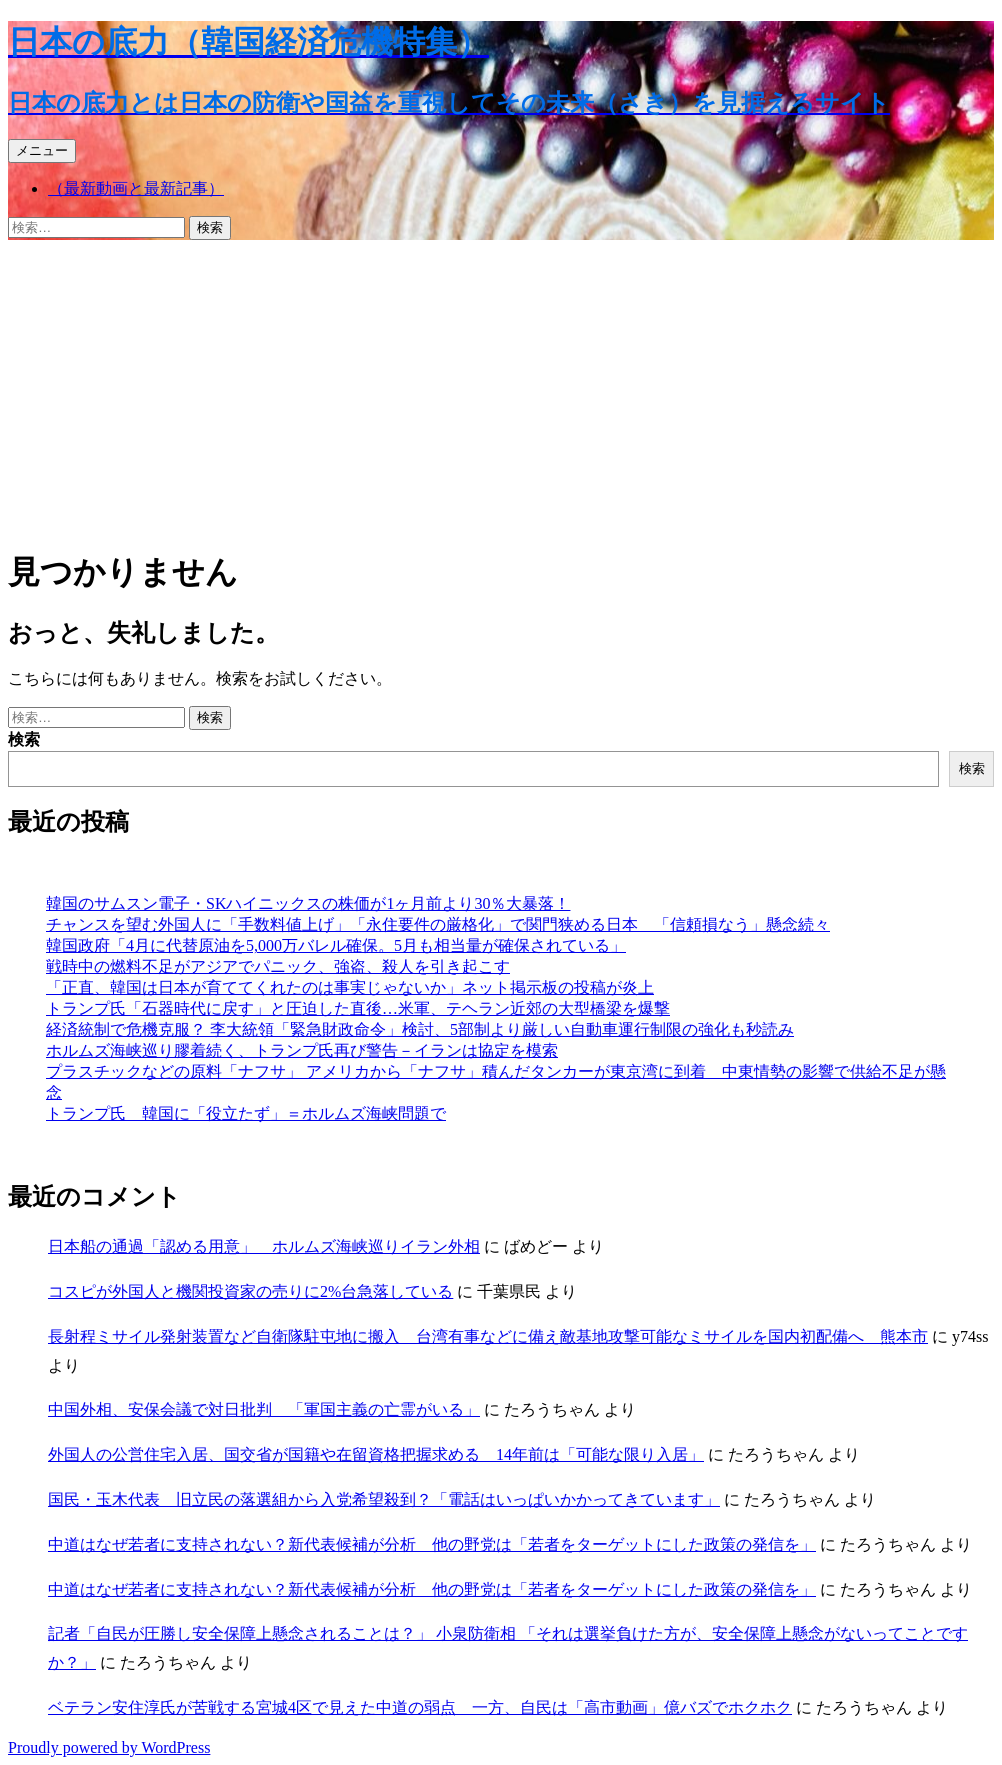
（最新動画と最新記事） (136, 188)
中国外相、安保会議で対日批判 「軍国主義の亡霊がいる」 (264, 1409)
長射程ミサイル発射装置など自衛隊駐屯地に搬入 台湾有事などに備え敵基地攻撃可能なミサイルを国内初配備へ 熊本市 (488, 1336)
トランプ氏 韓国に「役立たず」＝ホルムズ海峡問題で (246, 1113)
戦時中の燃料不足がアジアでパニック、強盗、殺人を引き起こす (278, 966)
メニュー (42, 150)
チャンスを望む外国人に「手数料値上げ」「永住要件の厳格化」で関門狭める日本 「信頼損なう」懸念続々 (438, 924)
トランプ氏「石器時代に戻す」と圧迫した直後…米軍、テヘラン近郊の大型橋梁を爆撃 (358, 1008)
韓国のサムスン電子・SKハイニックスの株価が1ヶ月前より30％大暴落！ (308, 903)
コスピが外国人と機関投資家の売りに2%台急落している (250, 1291)
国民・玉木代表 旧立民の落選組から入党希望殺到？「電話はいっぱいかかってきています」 (384, 1499)
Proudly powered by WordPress (109, 1747)
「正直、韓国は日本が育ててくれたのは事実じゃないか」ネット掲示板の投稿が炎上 (350, 987)
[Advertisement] (501, 390)
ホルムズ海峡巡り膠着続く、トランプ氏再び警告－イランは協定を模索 (302, 1050)
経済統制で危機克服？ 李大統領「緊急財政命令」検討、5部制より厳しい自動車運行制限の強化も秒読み (420, 1029)
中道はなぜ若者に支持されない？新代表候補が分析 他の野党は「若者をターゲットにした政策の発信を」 (432, 1544)
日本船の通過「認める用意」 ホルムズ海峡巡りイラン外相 (264, 1246)
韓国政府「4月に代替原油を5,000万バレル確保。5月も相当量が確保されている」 (336, 945)
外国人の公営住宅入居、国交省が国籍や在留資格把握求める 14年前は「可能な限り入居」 (376, 1454)
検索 (24, 739)
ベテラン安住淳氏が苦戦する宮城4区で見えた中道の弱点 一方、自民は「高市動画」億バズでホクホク (420, 1707)
